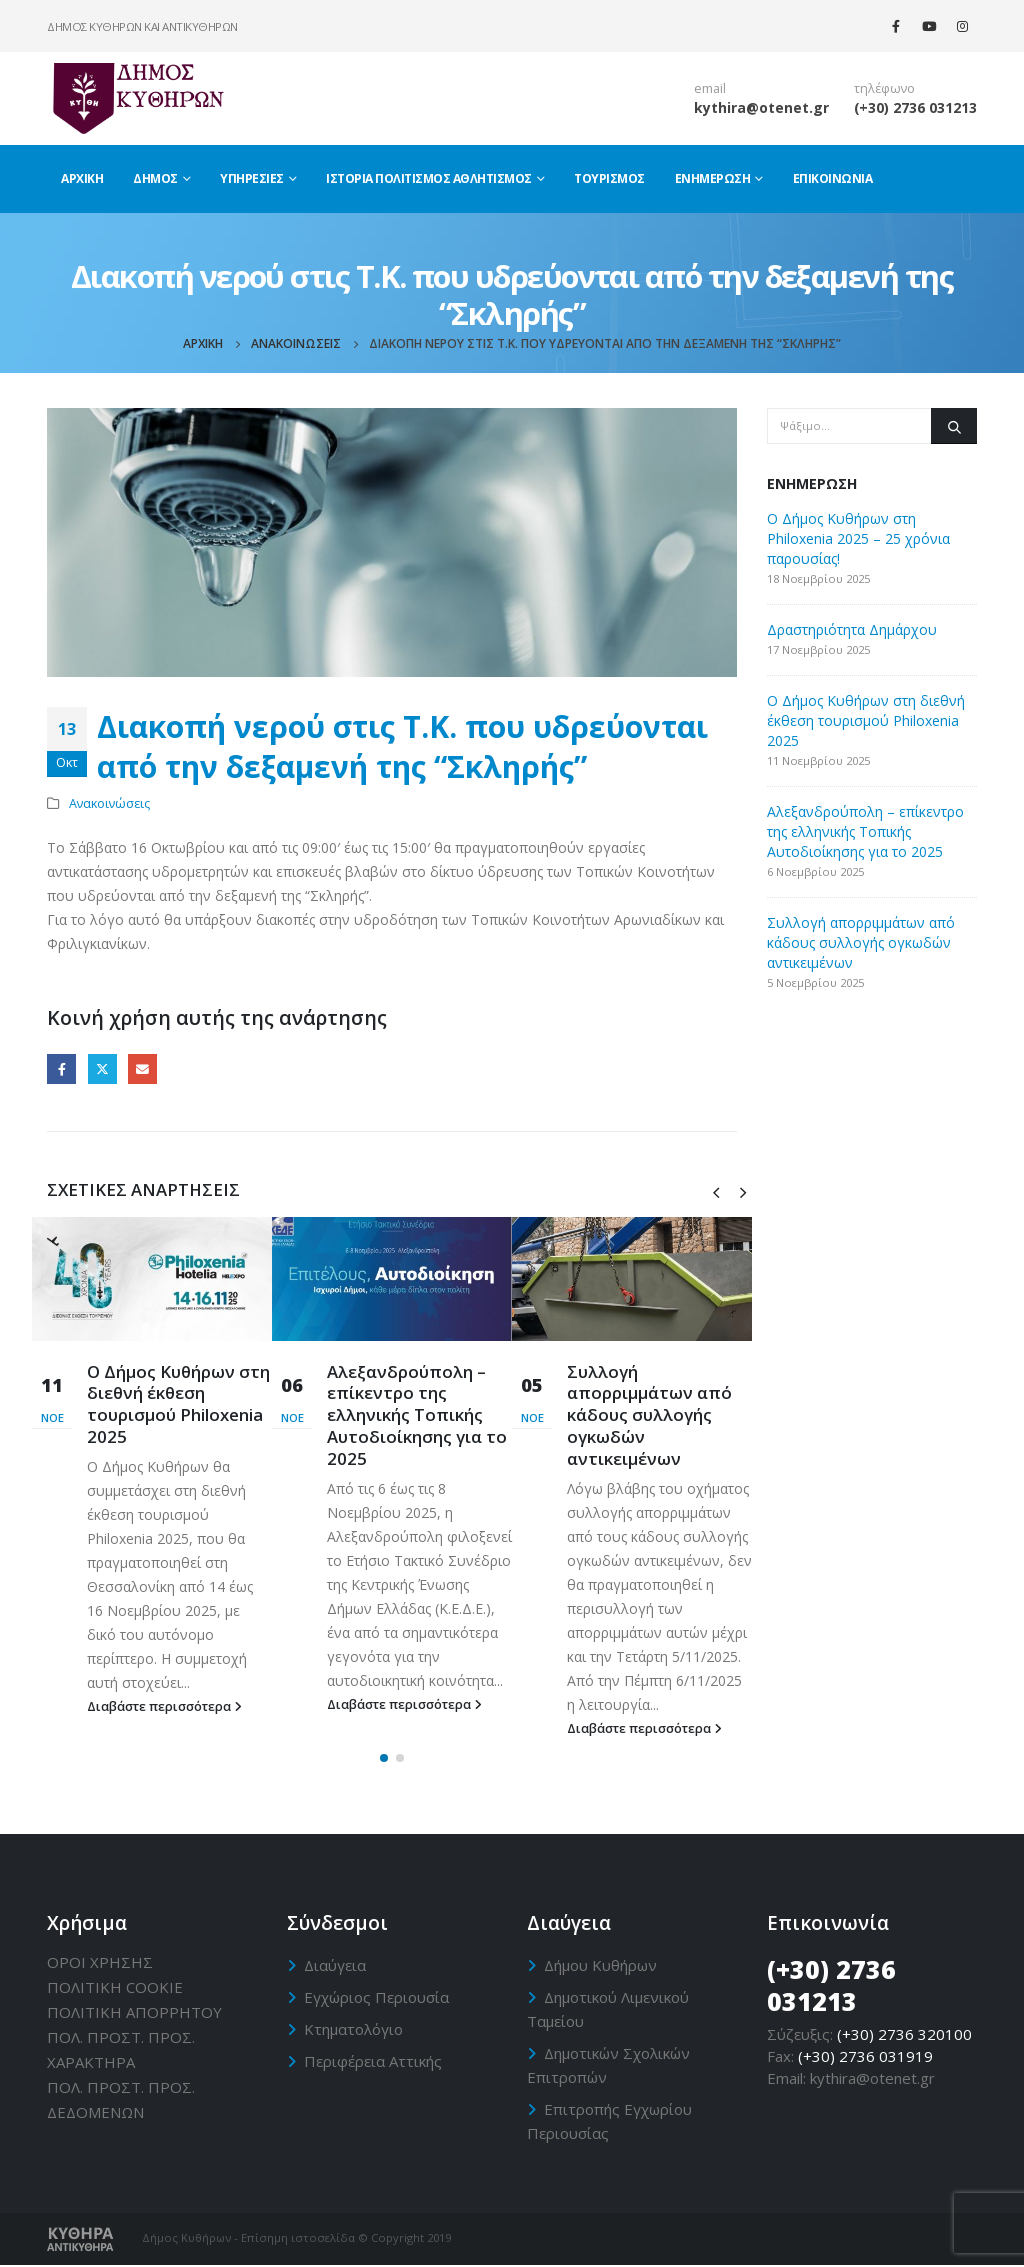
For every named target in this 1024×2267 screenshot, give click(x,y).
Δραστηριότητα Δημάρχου (852, 629)
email (710, 88)
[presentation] (716, 1191)
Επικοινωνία (833, 178)
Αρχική (82, 178)
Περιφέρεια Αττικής (373, 2062)
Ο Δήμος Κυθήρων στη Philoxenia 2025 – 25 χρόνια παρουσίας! (858, 538)
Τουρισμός (609, 178)
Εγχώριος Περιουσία (376, 1998)
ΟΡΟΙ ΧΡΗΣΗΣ (100, 1963)
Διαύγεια (335, 1966)
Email (142, 1068)
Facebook (61, 1068)
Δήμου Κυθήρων (600, 1966)
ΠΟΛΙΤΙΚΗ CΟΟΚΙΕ (115, 1988)
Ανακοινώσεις (109, 803)
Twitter (102, 1068)
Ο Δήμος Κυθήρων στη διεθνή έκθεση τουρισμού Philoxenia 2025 (178, 1404)
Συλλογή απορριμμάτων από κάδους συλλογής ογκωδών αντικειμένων (649, 1415)
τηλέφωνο (884, 88)
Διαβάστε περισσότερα (164, 1706)
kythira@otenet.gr (761, 107)
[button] (384, 1760)
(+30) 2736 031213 (915, 107)
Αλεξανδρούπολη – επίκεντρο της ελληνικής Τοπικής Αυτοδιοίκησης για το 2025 (417, 1415)
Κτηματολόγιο (353, 2030)
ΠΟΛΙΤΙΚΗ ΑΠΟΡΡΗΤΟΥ (134, 2013)
